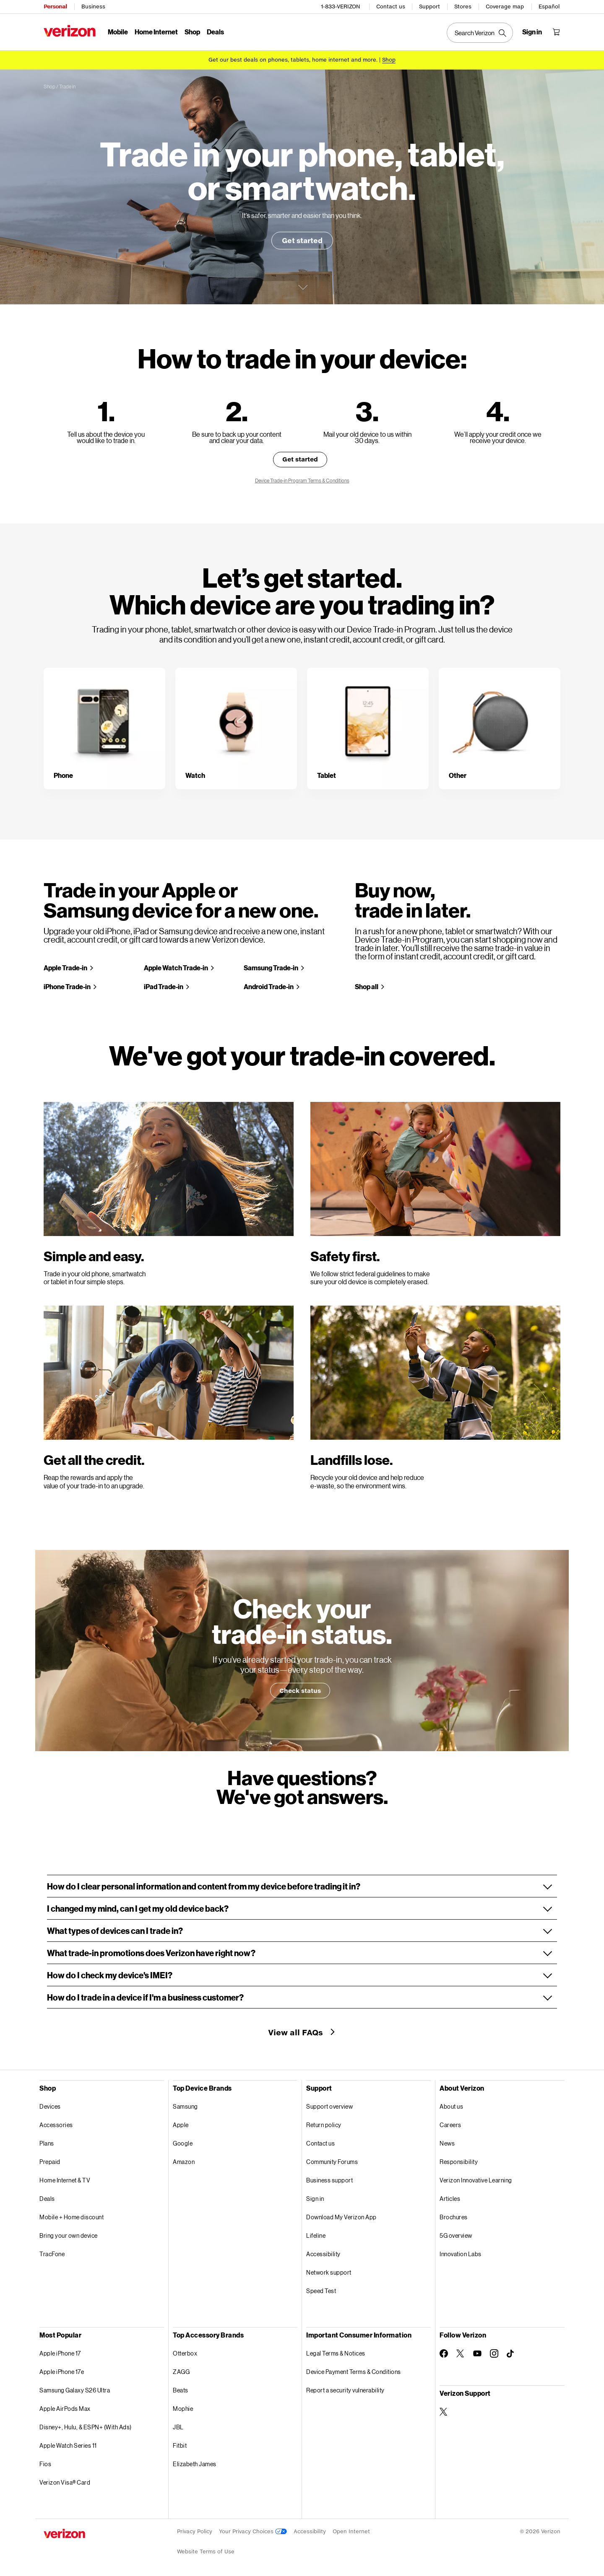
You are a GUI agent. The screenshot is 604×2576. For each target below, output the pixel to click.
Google (183, 2143)
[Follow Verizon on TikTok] (511, 2354)
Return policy (323, 2124)
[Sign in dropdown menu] (532, 32)
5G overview (456, 2235)
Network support (328, 2272)
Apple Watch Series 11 (68, 2445)
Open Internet (351, 2531)
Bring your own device (68, 2235)
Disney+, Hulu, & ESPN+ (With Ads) (85, 2427)
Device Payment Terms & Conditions (353, 2371)
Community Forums (332, 2161)
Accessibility (323, 2253)
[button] (302, 1886)
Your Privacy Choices (253, 2531)
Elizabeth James (194, 2463)
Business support (329, 2180)
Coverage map (505, 6)
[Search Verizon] (480, 33)
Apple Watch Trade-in (176, 968)
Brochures (454, 2217)
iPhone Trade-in (67, 986)
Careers (450, 2124)
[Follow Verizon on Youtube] (477, 2353)
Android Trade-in (269, 986)
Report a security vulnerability (345, 2390)
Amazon (184, 2161)
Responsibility (459, 2161)
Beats (180, 2390)
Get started (302, 240)
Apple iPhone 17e (61, 2371)
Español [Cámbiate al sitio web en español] (549, 6)
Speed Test (321, 2290)
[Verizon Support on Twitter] (444, 2412)
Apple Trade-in (65, 968)
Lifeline (315, 2235)
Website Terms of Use (205, 2551)
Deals (47, 2198)
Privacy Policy (194, 2531)
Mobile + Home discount (71, 2217)
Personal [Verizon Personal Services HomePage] (55, 6)
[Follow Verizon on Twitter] (460, 2353)
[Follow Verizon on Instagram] (494, 2353)
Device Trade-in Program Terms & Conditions (302, 480)
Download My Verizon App (341, 2217)
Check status (300, 1690)
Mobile (118, 32)
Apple (181, 2124)
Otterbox (185, 2353)
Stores (462, 6)
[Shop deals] (389, 60)
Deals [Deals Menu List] (215, 32)
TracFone (52, 2253)
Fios (45, 2463)
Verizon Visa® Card (64, 2482)
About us (451, 2106)
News (447, 2143)
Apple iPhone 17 (60, 2353)
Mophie (183, 2408)
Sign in (315, 2198)
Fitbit (180, 2445)
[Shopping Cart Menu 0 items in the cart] (556, 32)
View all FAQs (296, 2032)
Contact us (390, 6)
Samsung (185, 2106)
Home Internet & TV (64, 2180)
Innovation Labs (461, 2253)
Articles (450, 2198)
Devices (50, 2106)
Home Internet (156, 32)
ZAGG (181, 2371)
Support (429, 6)
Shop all (366, 986)
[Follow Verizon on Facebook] (444, 2353)
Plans (46, 2143)
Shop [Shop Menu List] (192, 32)
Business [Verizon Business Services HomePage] (93, 6)
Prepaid (49, 2161)
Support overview (329, 2106)
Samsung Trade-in (271, 968)
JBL (178, 2427)
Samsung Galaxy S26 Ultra (74, 2390)
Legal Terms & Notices (335, 2353)
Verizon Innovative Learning (476, 2180)
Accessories (56, 2124)
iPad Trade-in (163, 986)
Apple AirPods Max (65, 2408)
